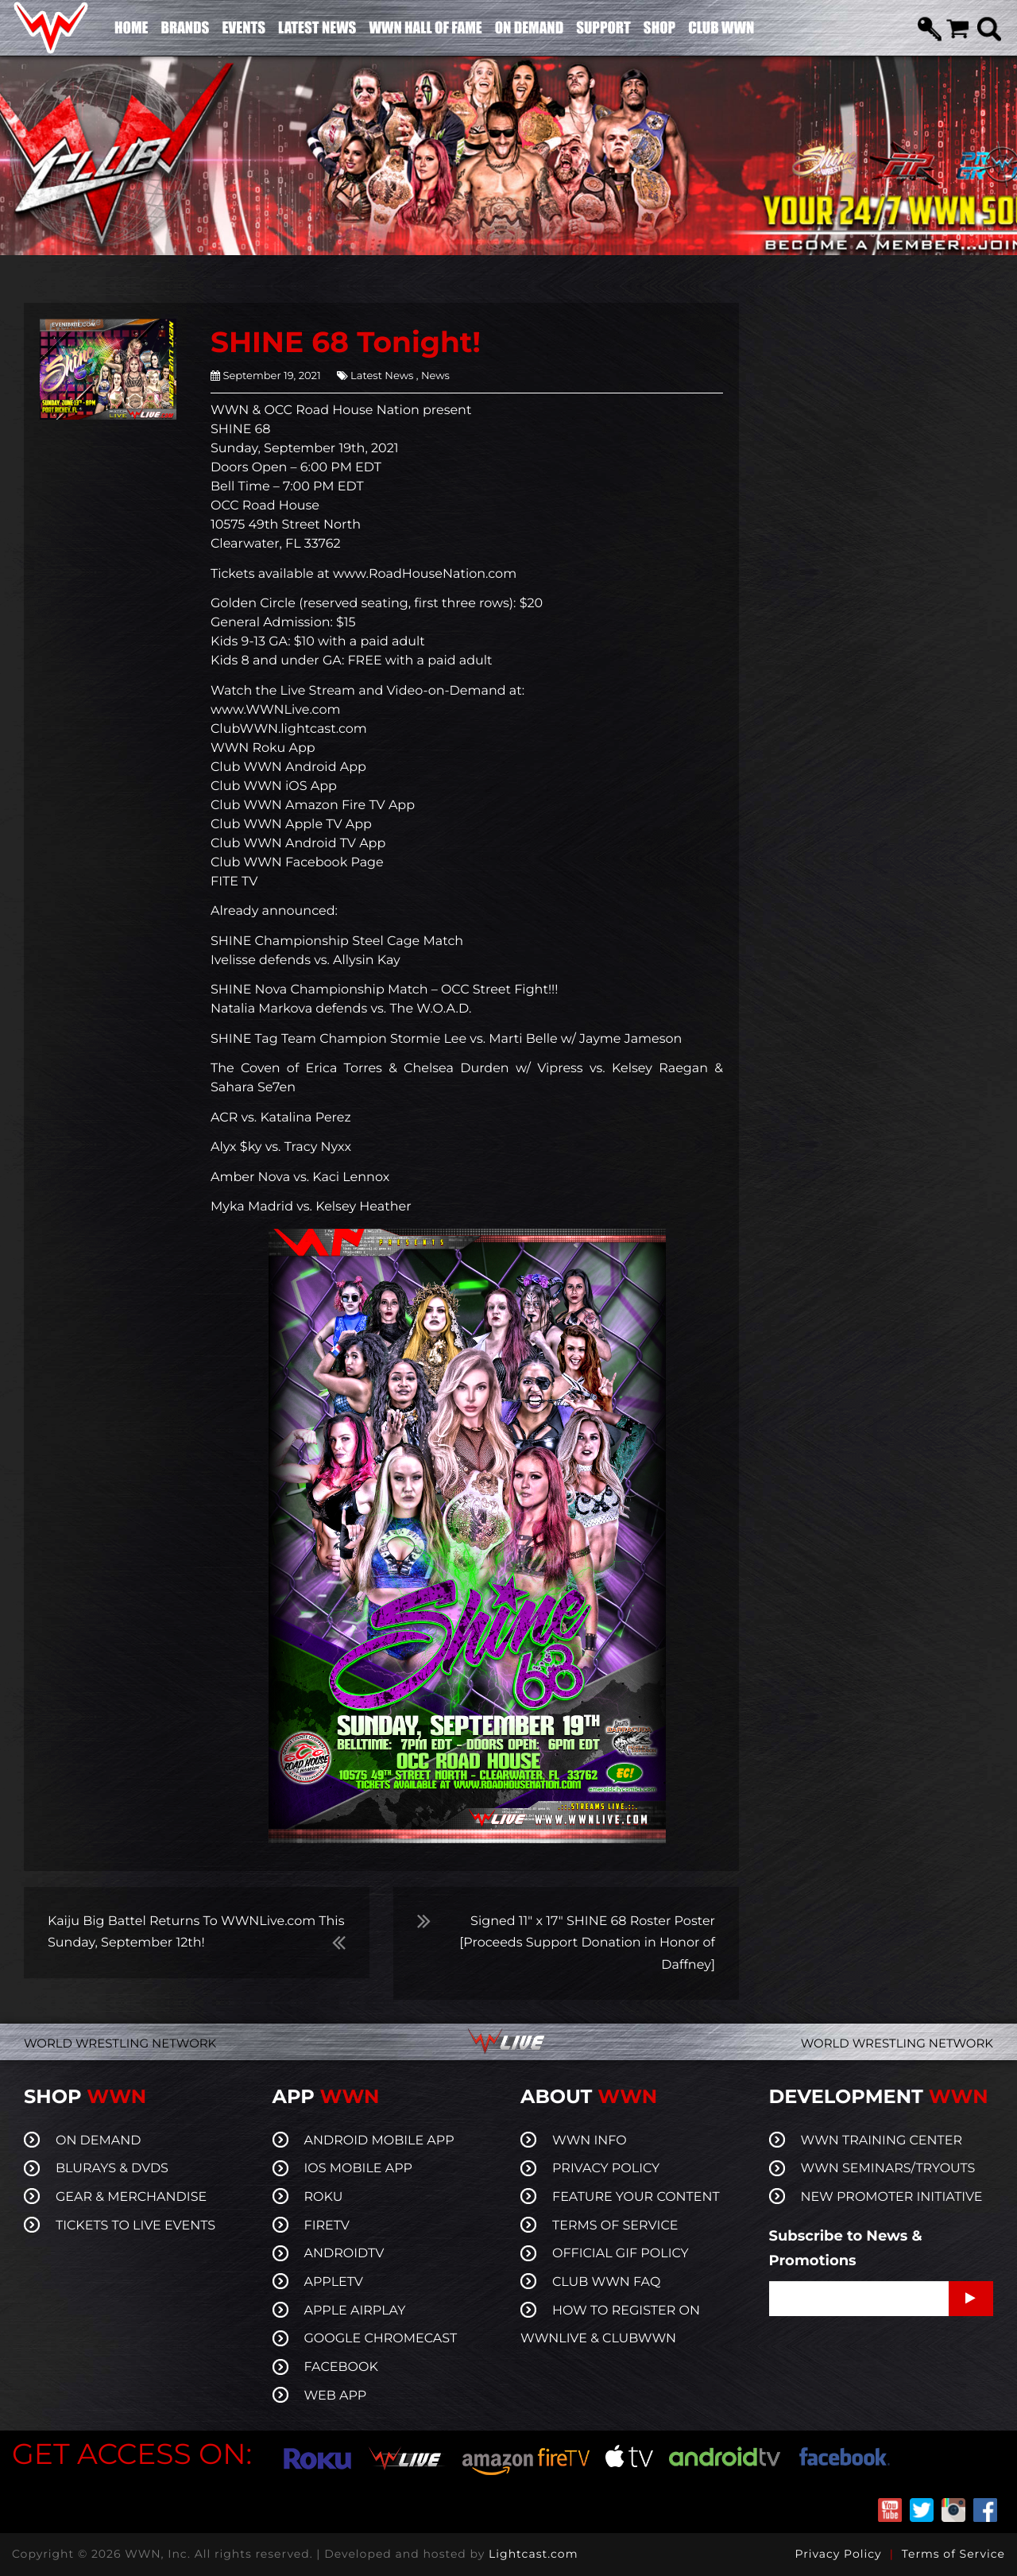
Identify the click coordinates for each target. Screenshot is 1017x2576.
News (434, 376)
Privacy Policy (838, 2554)
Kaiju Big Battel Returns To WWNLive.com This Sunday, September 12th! (196, 1932)
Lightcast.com (533, 2554)
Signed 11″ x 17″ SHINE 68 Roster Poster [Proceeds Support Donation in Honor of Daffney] (587, 1943)
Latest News (381, 376)
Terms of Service (953, 2554)
